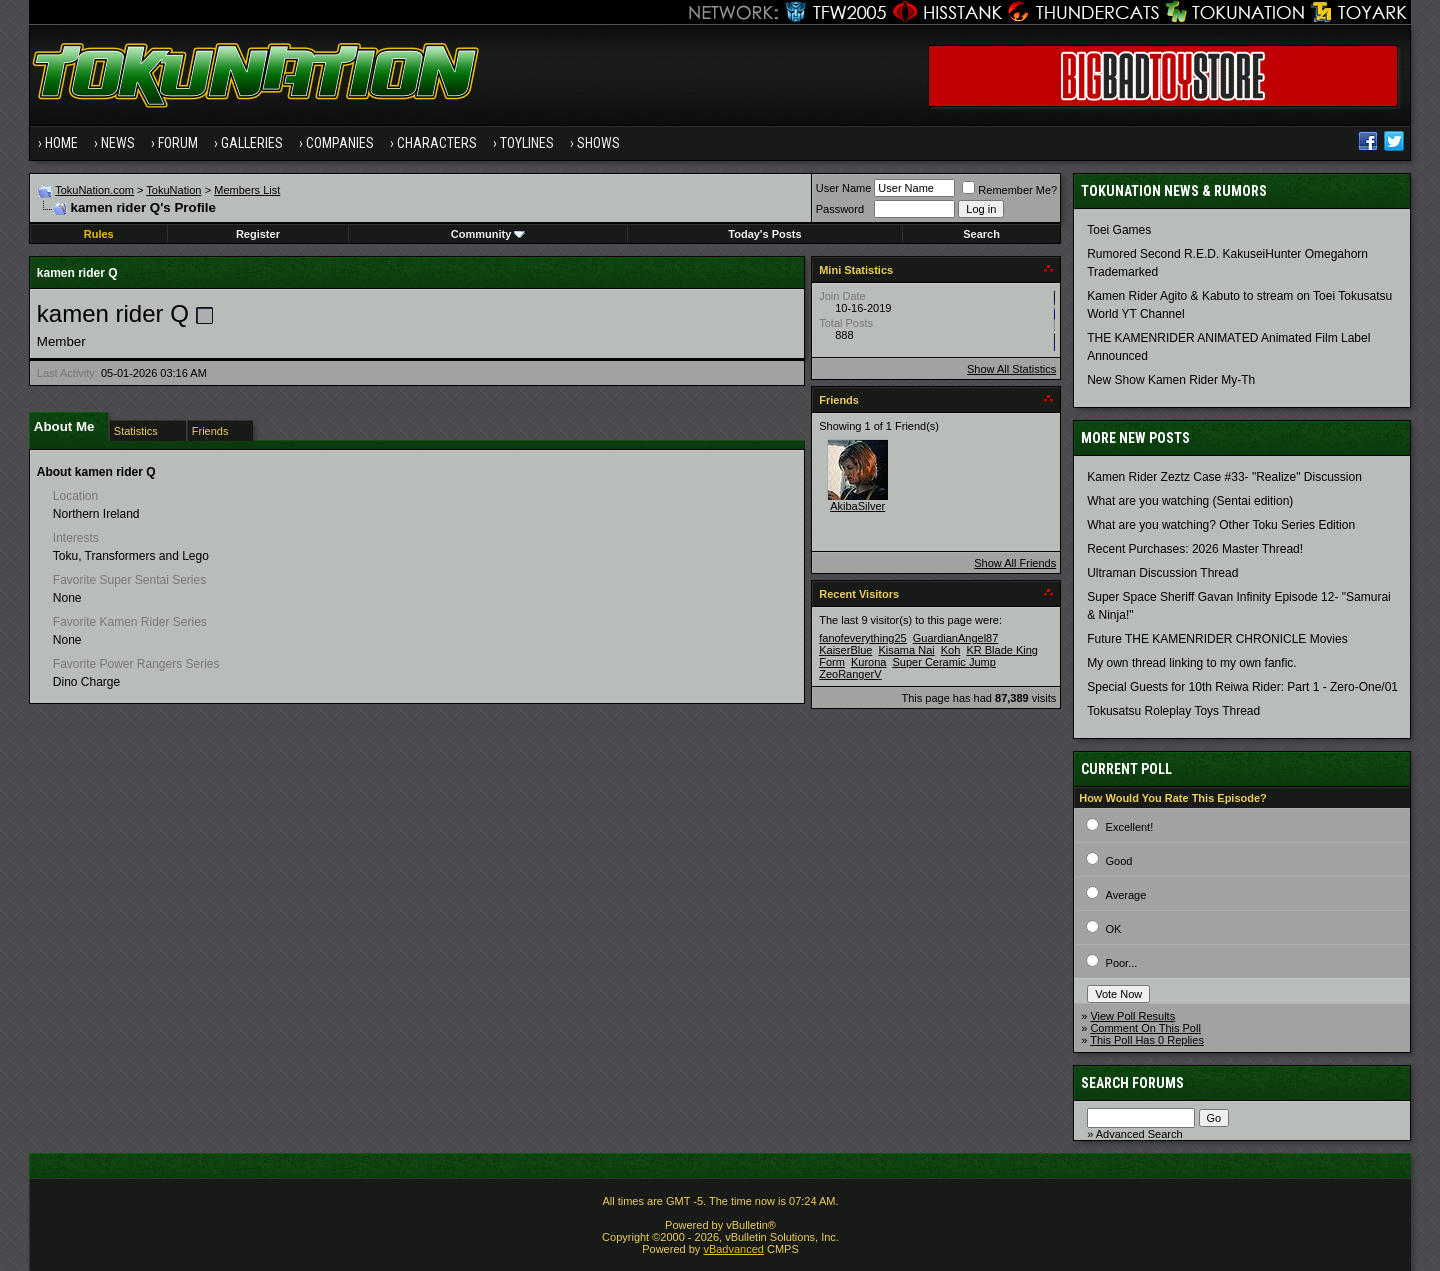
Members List (247, 190)
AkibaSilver (857, 506)
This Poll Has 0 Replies (1147, 1040)
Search (981, 234)
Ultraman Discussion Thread (1162, 573)
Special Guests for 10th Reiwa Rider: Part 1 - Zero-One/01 (1242, 687)
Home (61, 143)
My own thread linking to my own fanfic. (1191, 663)
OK (1114, 929)
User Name (844, 188)
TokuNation (173, 190)
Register (258, 234)
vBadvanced (733, 1249)
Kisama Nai (906, 650)
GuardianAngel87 (956, 638)
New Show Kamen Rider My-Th (1171, 380)
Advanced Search (1139, 1134)
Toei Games (1119, 230)
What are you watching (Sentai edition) (1190, 501)
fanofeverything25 (862, 638)
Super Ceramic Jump (943, 662)
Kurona (868, 662)
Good (1119, 861)
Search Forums (1132, 1083)
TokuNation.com (94, 190)
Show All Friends (1015, 563)
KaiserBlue (845, 650)
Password (840, 209)
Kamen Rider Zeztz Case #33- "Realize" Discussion (1224, 477)
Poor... (1122, 963)
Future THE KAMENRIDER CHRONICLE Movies (1217, 639)
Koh (951, 650)
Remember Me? (1009, 190)
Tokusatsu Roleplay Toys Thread (1173, 711)
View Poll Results (1132, 1016)
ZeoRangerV (850, 674)
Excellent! (1130, 827)
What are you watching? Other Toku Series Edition (1221, 525)
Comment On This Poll (1145, 1028)
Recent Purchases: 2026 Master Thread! (1195, 549)
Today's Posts (764, 234)
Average (1126, 895)
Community (488, 234)
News (118, 143)
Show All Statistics (1011, 369)
